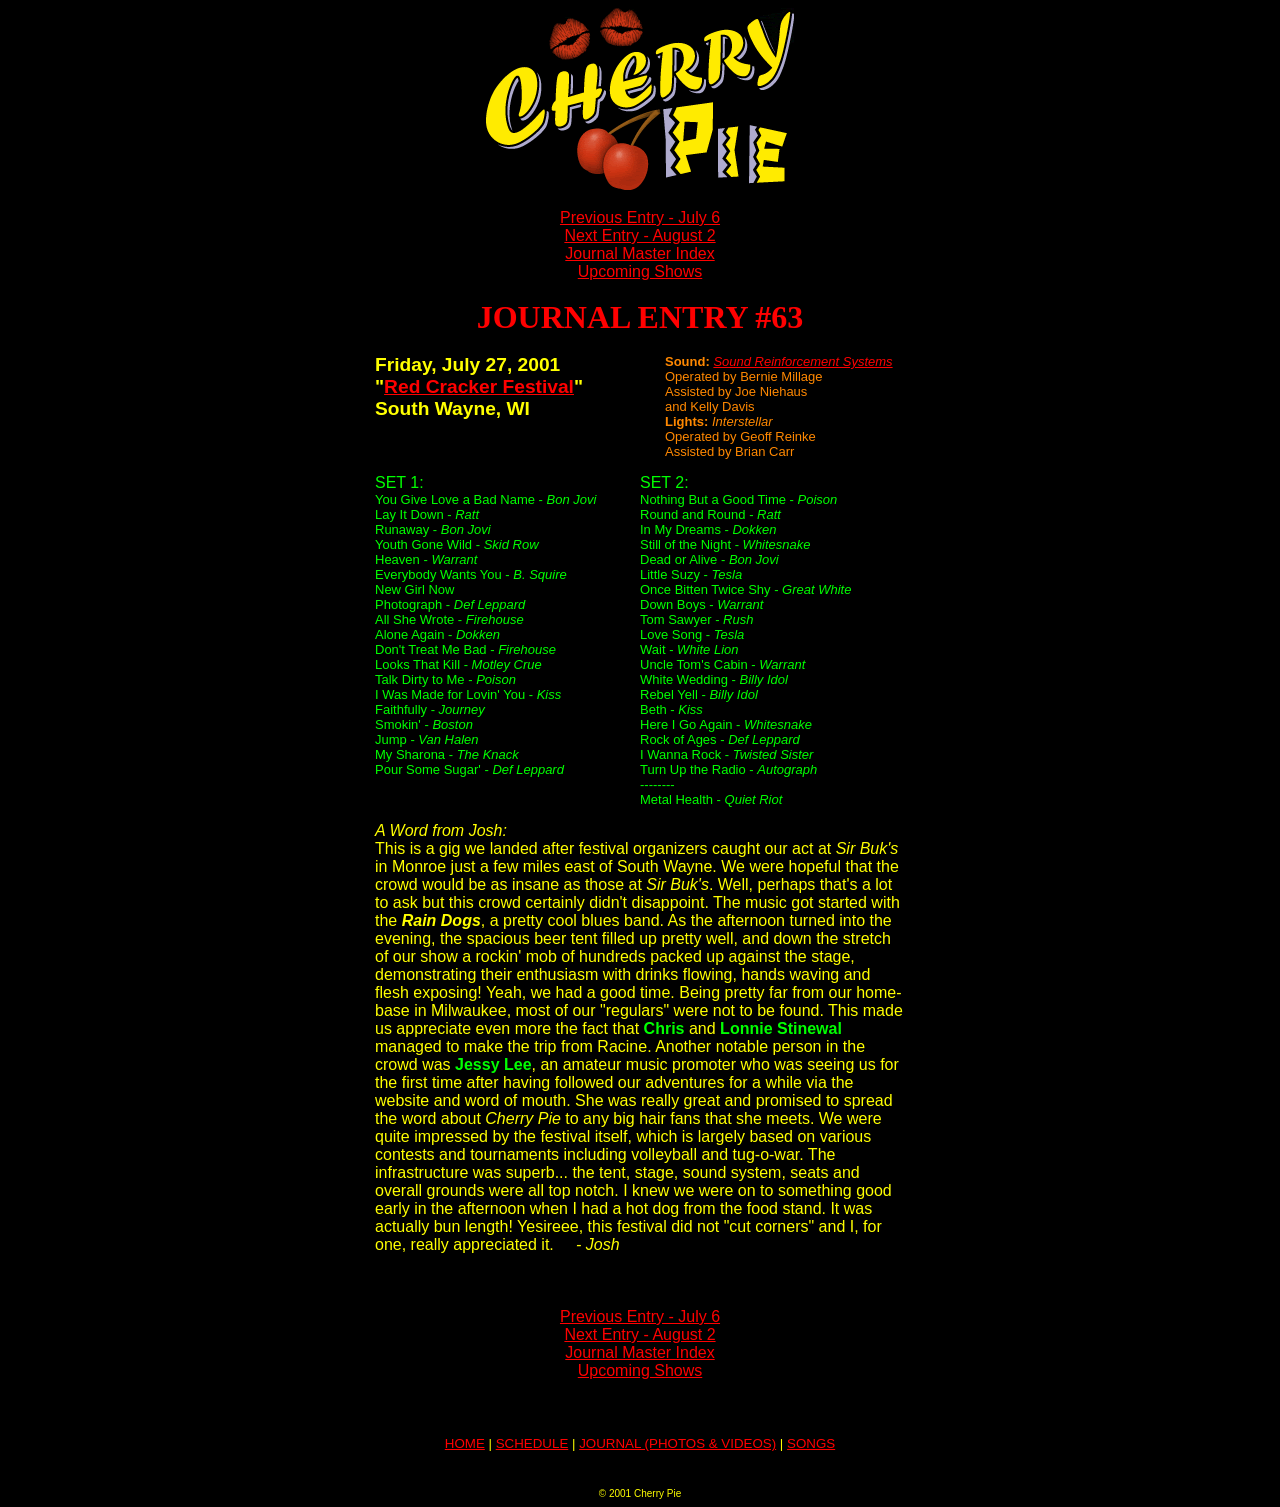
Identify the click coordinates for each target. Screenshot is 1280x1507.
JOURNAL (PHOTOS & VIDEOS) (677, 1443)
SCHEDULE (532, 1443)
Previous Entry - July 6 (640, 217)
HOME (465, 1443)
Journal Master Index (639, 253)
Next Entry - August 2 (639, 235)
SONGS (811, 1443)
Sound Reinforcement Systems (802, 361)
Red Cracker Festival (479, 386)
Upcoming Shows (640, 271)
